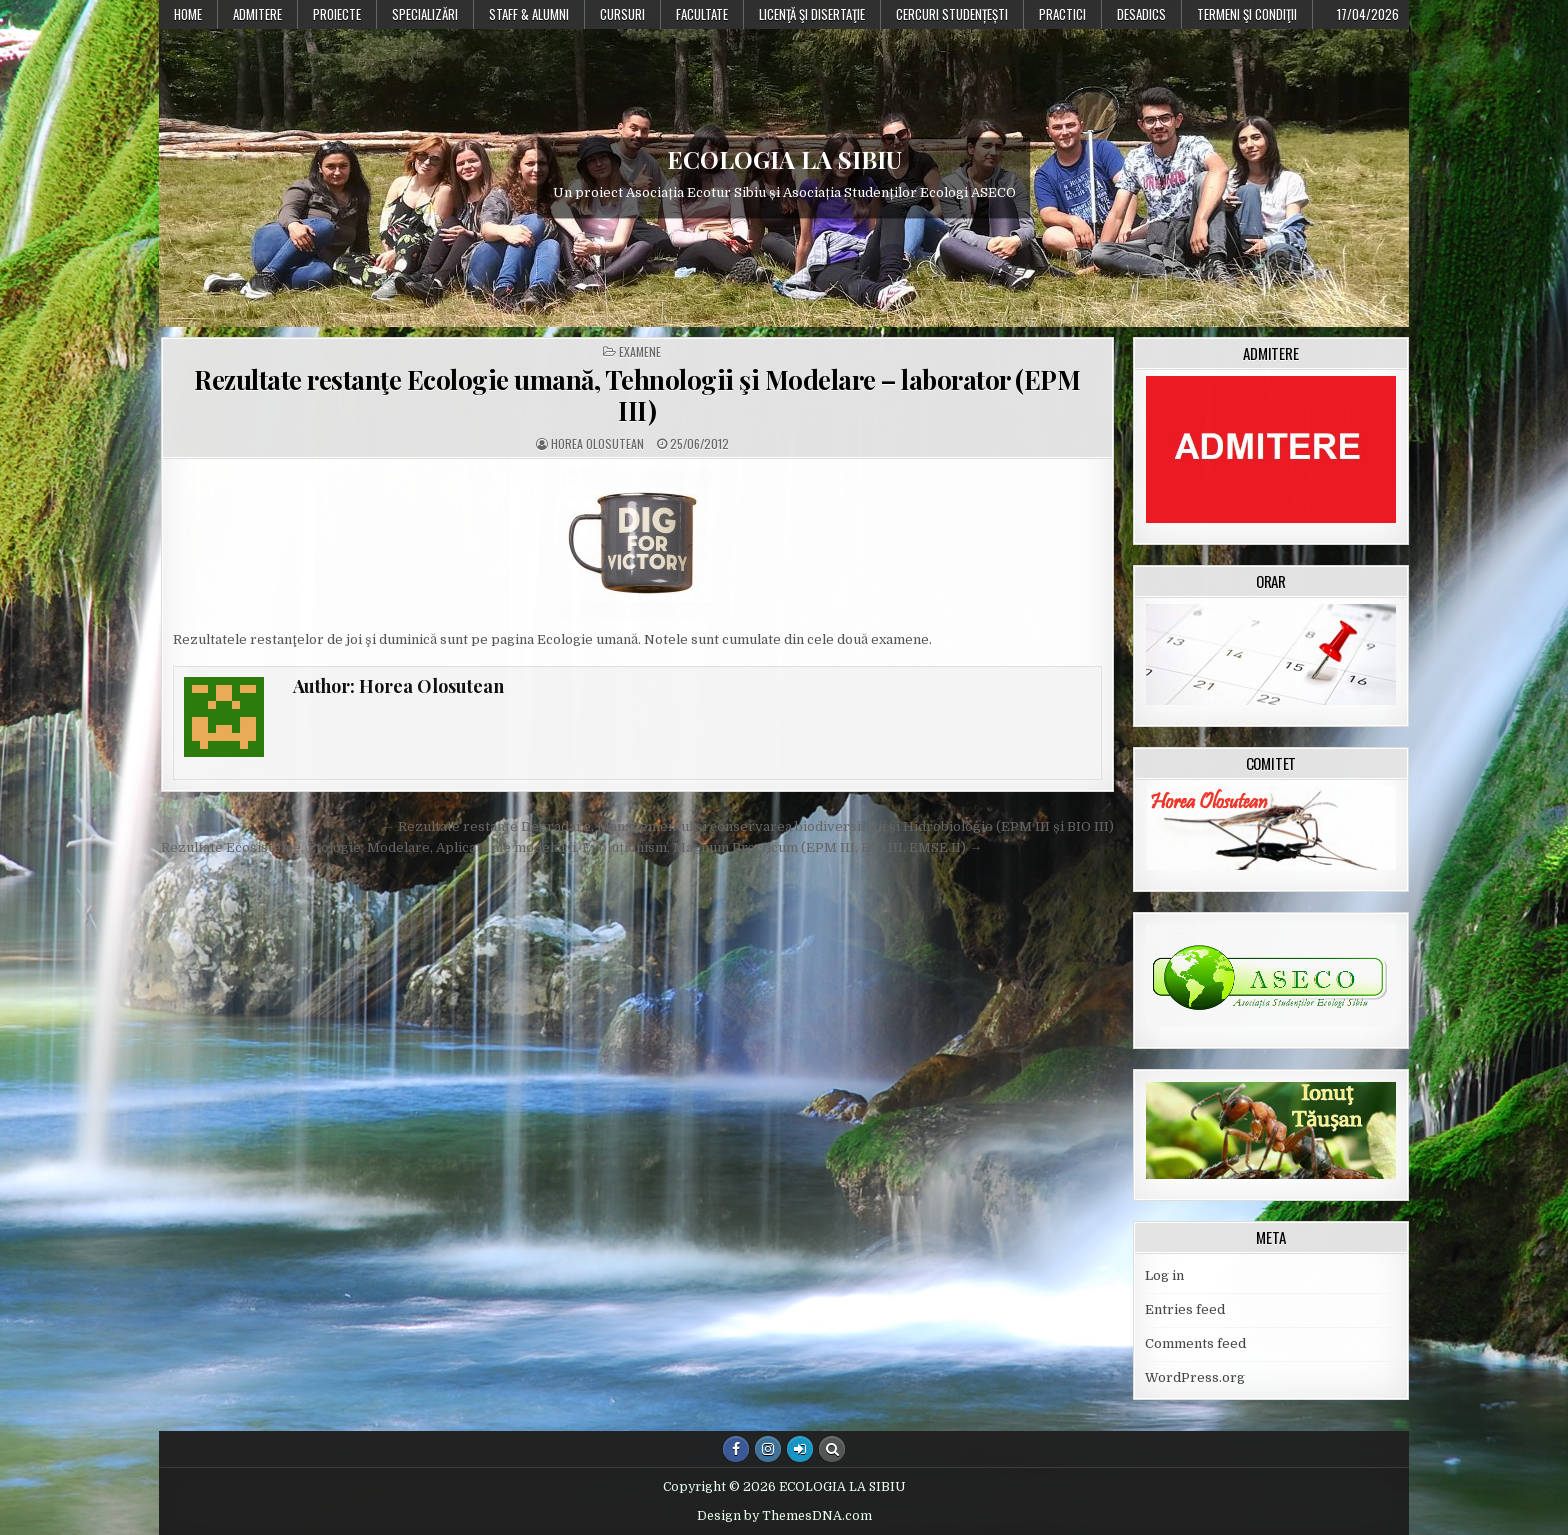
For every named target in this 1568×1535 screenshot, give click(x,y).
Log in (1164, 1275)
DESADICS (1141, 14)
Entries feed (1185, 1309)
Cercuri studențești (952, 14)
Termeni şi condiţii (1247, 14)
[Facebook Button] (736, 1449)
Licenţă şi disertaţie (812, 14)
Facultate (702, 14)
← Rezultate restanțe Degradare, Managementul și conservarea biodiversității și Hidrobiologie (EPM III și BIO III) (748, 826)
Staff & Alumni (529, 14)
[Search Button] (832, 1449)
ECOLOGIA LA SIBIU (784, 159)
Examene (640, 352)
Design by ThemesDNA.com (784, 1516)
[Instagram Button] (768, 1449)
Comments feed (1195, 1343)
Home (188, 14)
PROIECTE (337, 14)
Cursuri (622, 14)
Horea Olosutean (597, 444)
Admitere (257, 14)
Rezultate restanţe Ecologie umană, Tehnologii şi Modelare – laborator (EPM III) (637, 395)
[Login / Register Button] (800, 1449)
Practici (1062, 14)
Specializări (425, 14)
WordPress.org (1195, 1377)
